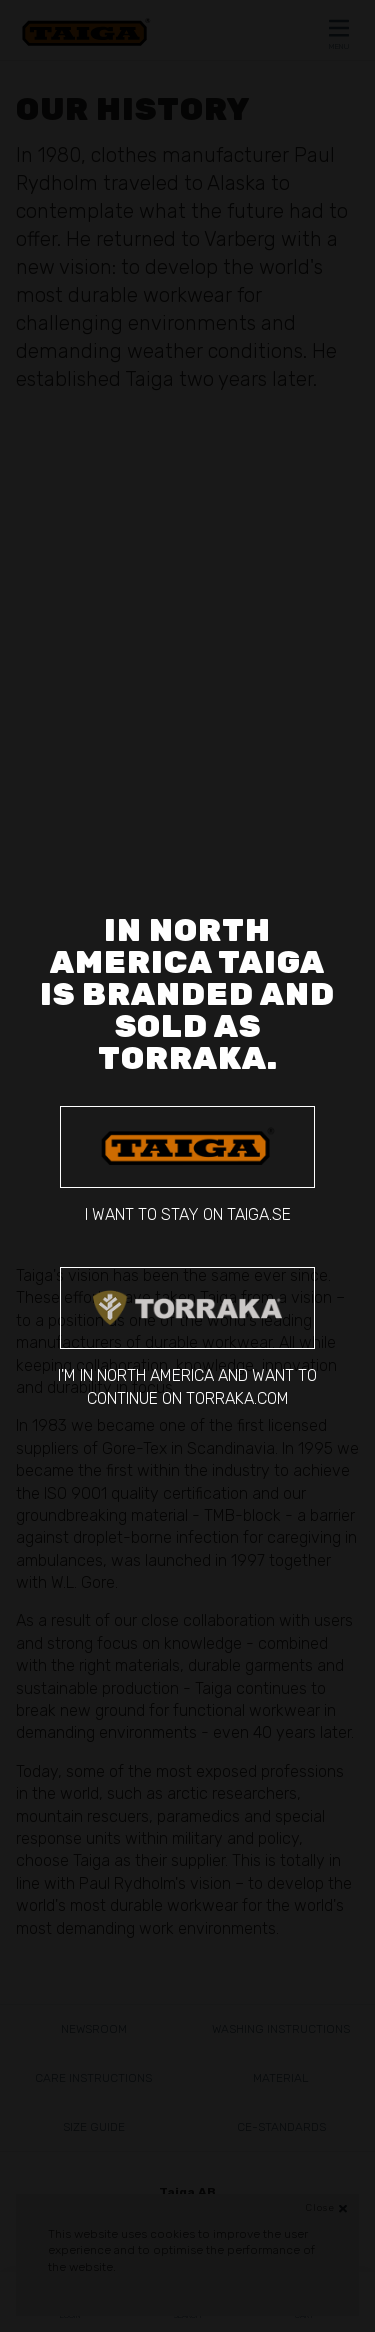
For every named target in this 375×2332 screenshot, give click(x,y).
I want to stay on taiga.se (187, 1165)
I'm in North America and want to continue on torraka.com (187, 1337)
